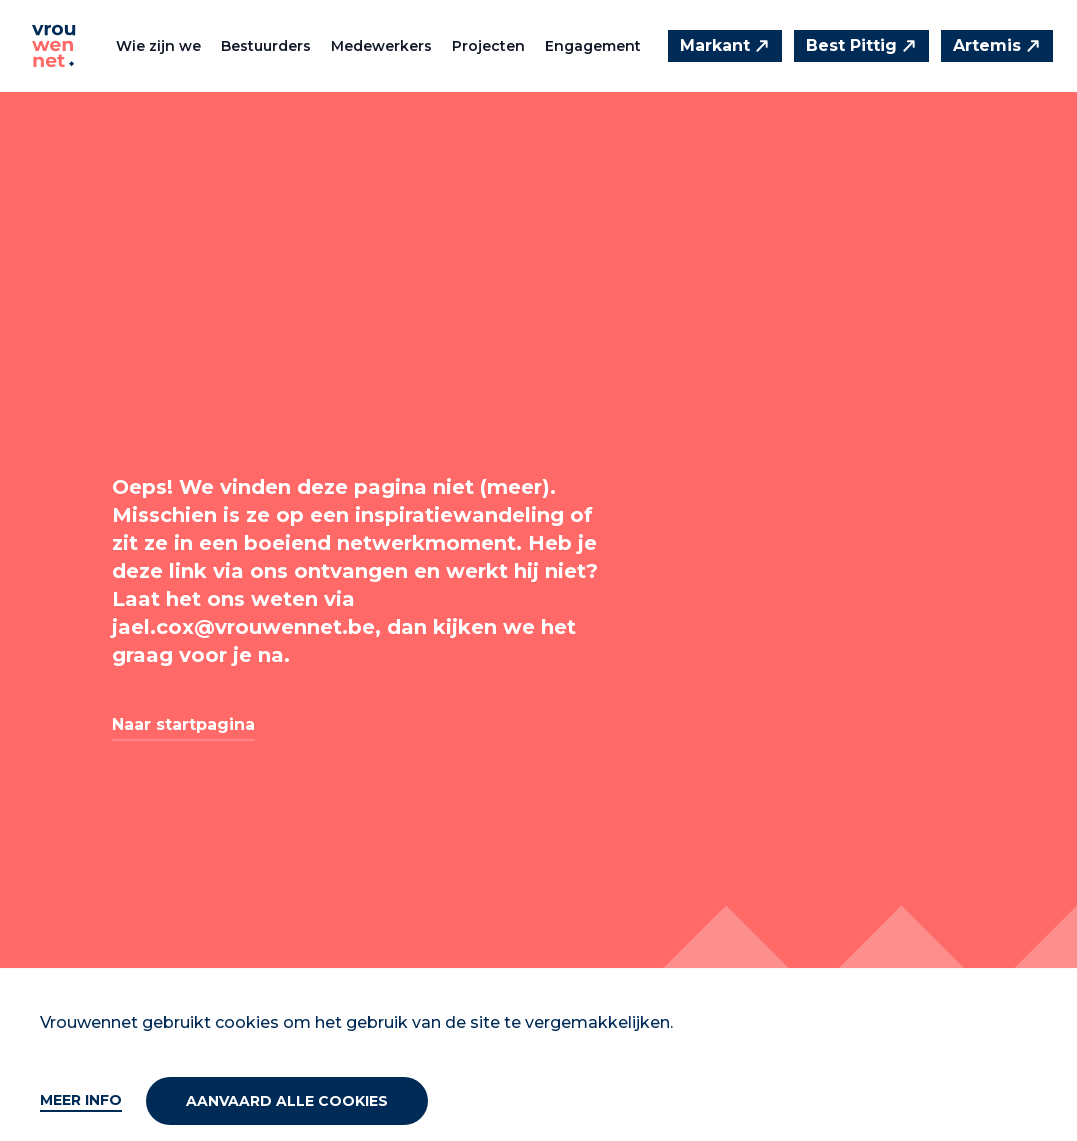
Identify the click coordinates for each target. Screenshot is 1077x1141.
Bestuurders (266, 46)
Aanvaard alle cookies (287, 1101)
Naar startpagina (183, 724)
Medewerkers (381, 46)
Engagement (593, 46)
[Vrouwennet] (54, 46)
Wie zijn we (158, 46)
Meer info (81, 1100)
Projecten (488, 46)
